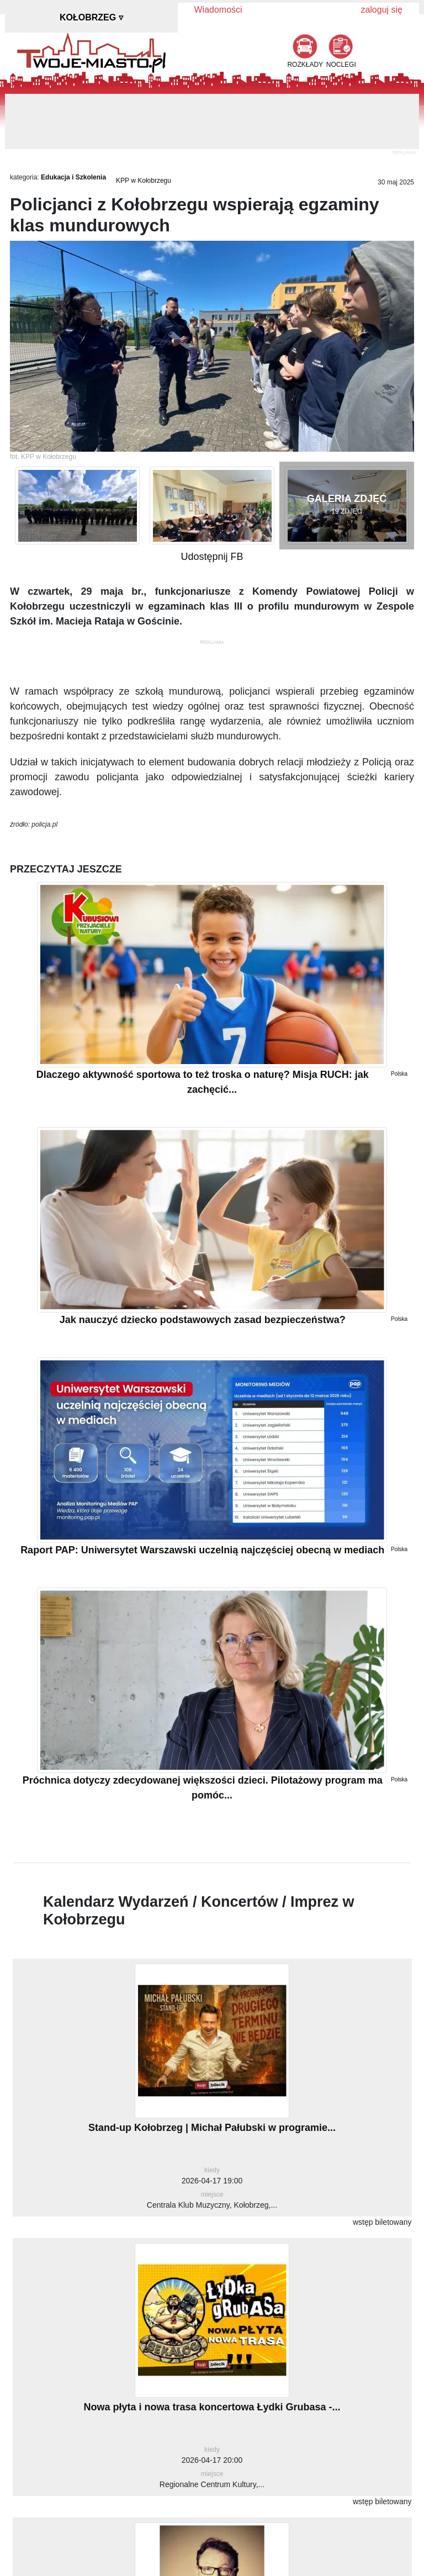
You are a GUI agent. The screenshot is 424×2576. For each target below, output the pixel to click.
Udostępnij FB (212, 556)
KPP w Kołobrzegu (143, 180)
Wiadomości (218, 9)
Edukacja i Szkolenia (73, 177)
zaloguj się (381, 9)
